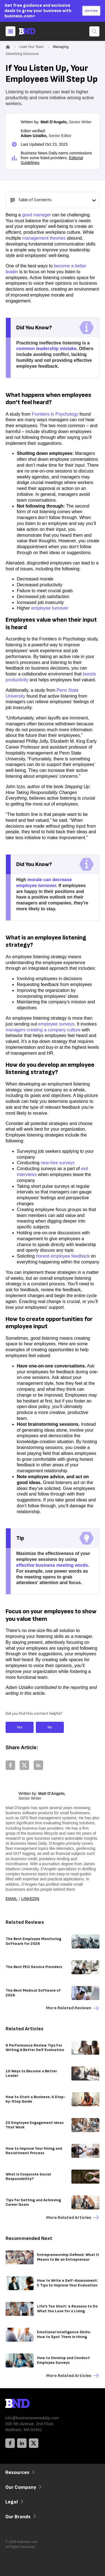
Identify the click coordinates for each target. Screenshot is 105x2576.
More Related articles (72, 2217)
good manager (36, 214)
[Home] (32, 31)
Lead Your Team (31, 47)
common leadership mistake (46, 348)
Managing (61, 47)
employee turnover (50, 608)
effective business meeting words (52, 1565)
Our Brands (20, 2517)
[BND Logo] (29, 2404)
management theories (44, 238)
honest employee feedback (62, 1256)
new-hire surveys (57, 1162)
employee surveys (56, 1024)
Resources (19, 2472)
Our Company (22, 2487)
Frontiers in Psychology (55, 414)
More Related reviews (72, 2008)
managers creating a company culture (43, 1029)
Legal (13, 2502)
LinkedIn (30, 1898)
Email (11, 1898)
